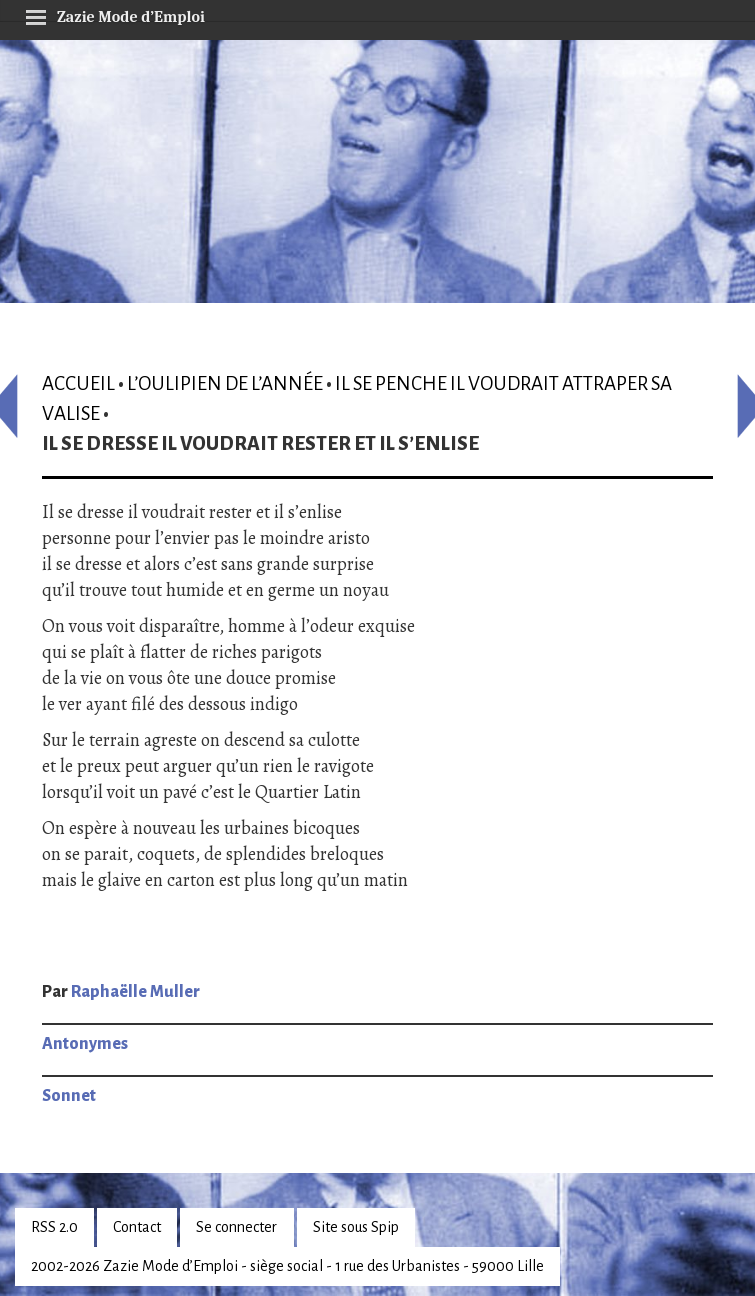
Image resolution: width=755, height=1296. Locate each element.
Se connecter (236, 1227)
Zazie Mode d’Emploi (115, 14)
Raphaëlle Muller (135, 992)
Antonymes (85, 1044)
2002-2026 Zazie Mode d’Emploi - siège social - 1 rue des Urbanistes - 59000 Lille (287, 1266)
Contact (137, 1227)
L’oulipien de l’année (225, 383)
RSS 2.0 (54, 1227)
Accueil (78, 383)
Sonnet (69, 1096)
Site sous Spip (356, 1227)
